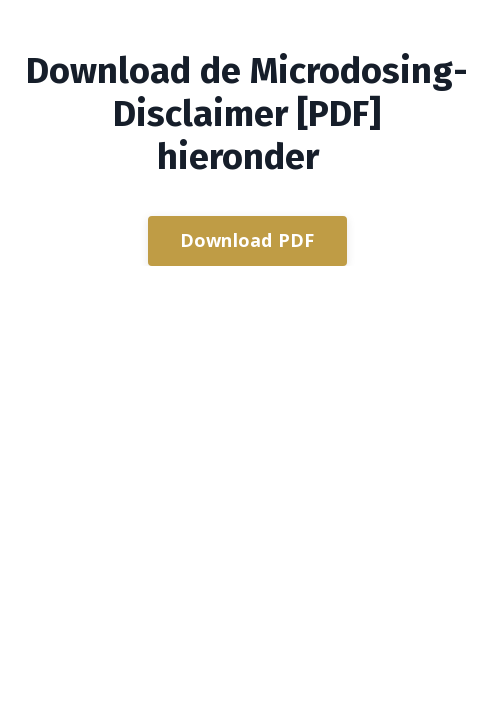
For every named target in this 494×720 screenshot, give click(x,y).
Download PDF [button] (247, 240)
